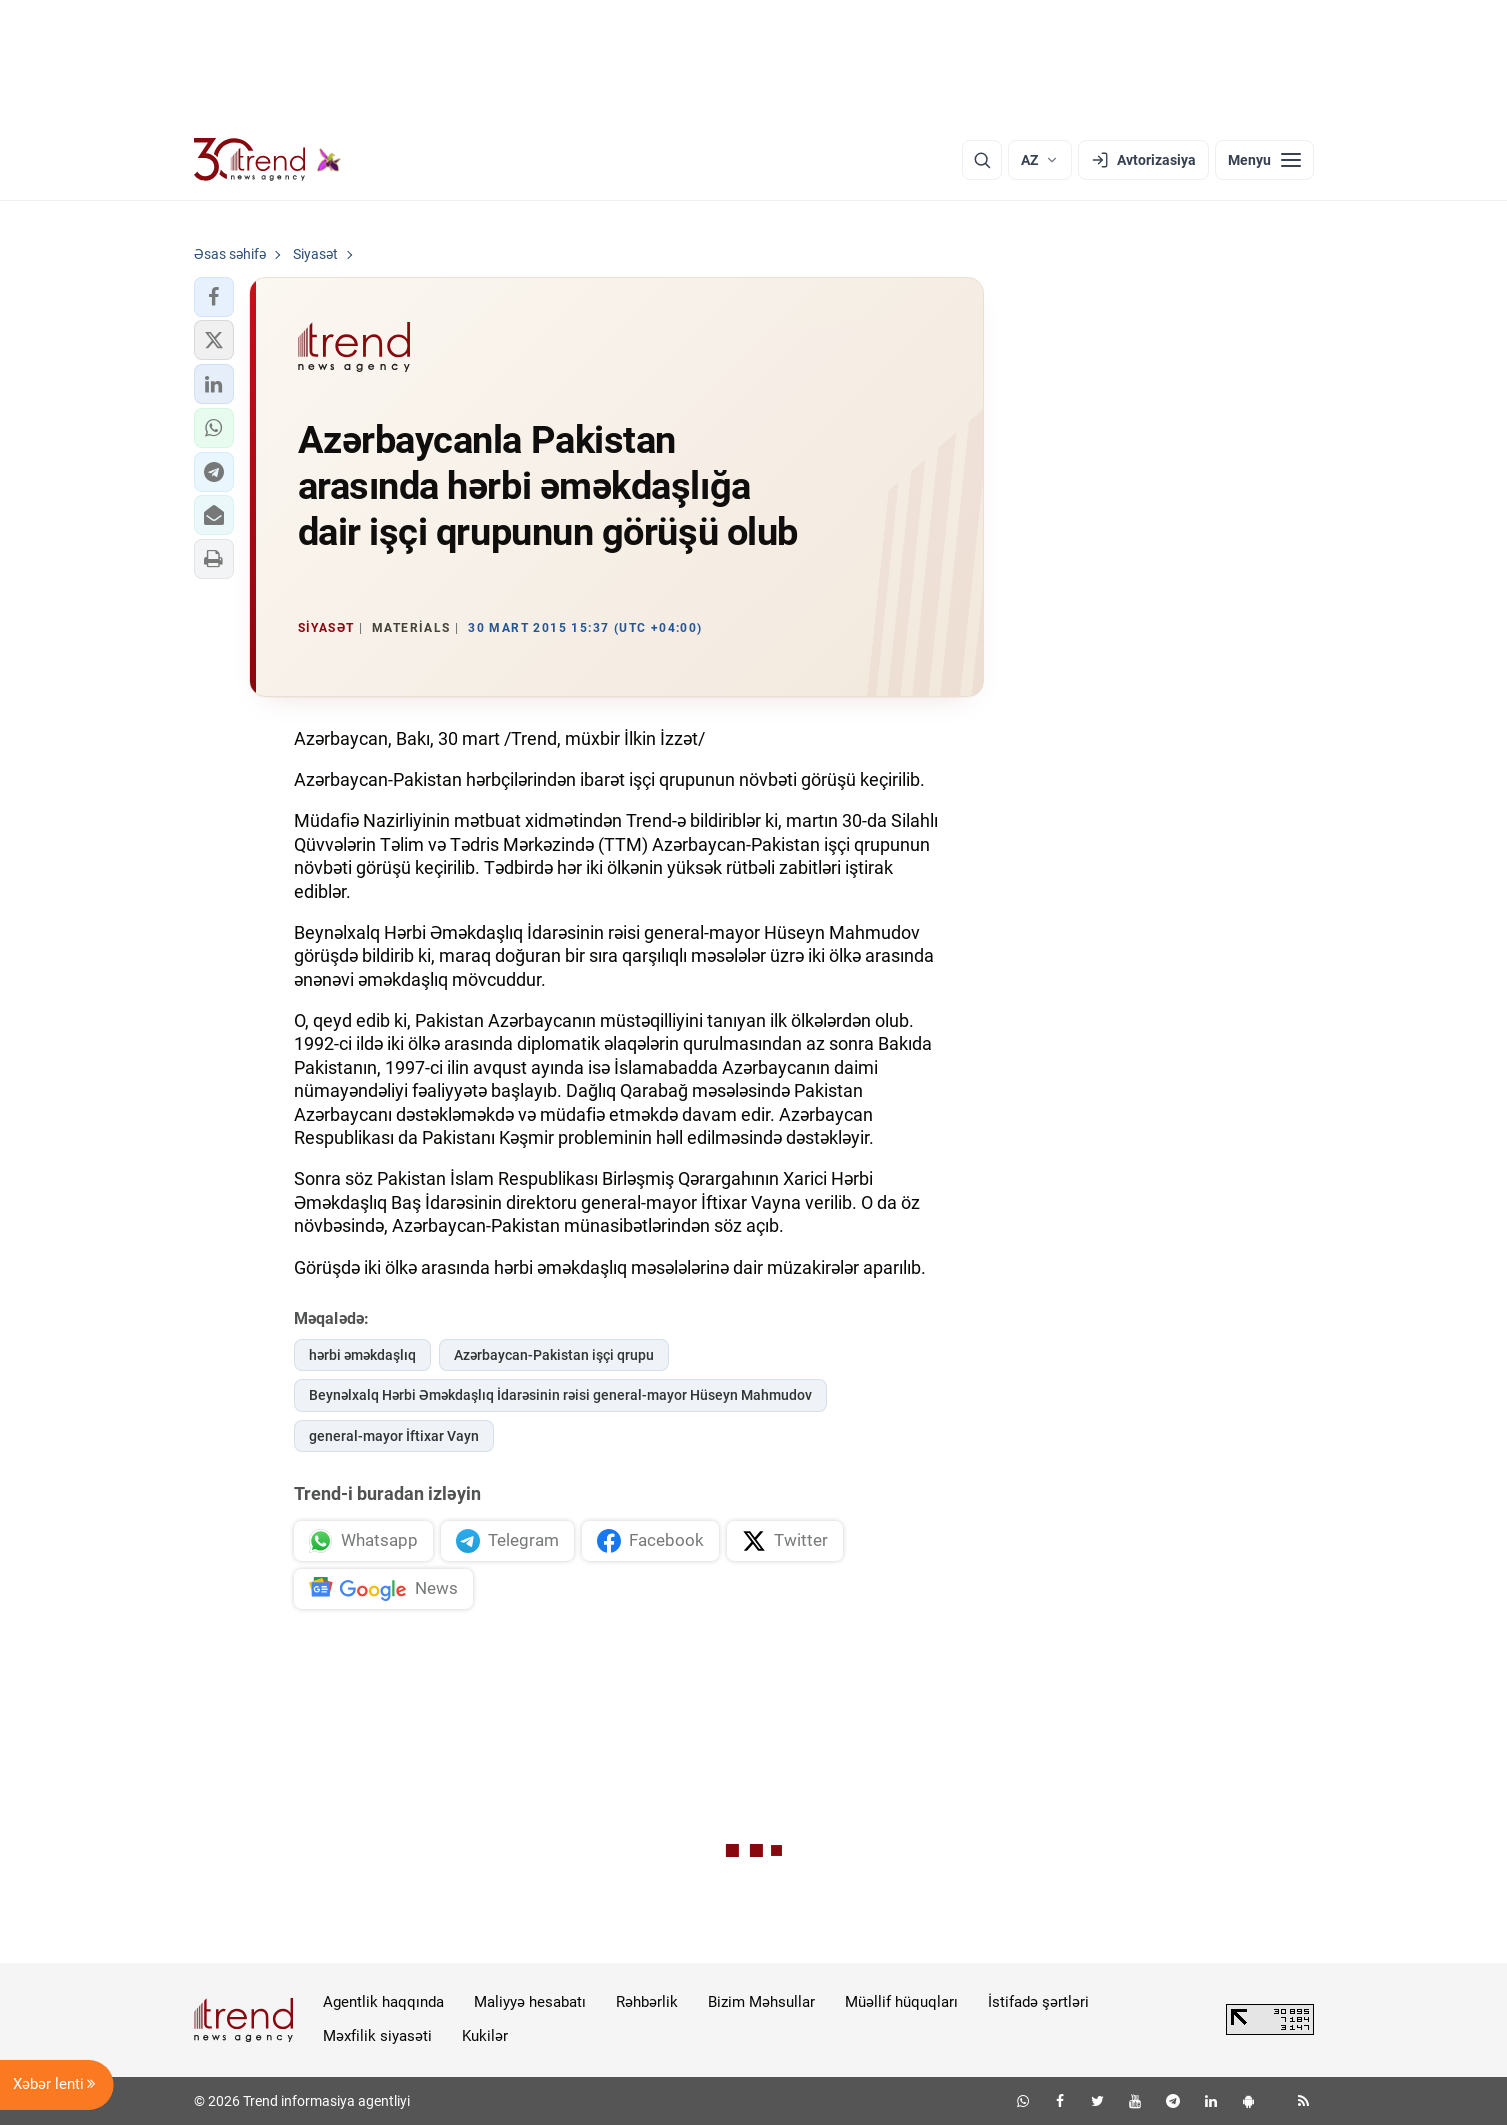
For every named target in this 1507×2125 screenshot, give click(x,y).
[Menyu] (1264, 160)
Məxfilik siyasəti (377, 2036)
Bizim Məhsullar (761, 2002)
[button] (214, 297)
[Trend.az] (268, 160)
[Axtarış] (982, 160)
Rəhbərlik (647, 2002)
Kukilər (485, 2036)
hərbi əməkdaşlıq (362, 1355)
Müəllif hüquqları (901, 2002)
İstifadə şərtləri (1038, 2002)
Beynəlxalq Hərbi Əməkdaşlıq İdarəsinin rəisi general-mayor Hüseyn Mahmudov (560, 1395)
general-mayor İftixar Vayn (394, 1436)
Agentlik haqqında (383, 2002)
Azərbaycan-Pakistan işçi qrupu (554, 1355)
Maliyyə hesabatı (530, 2002)
